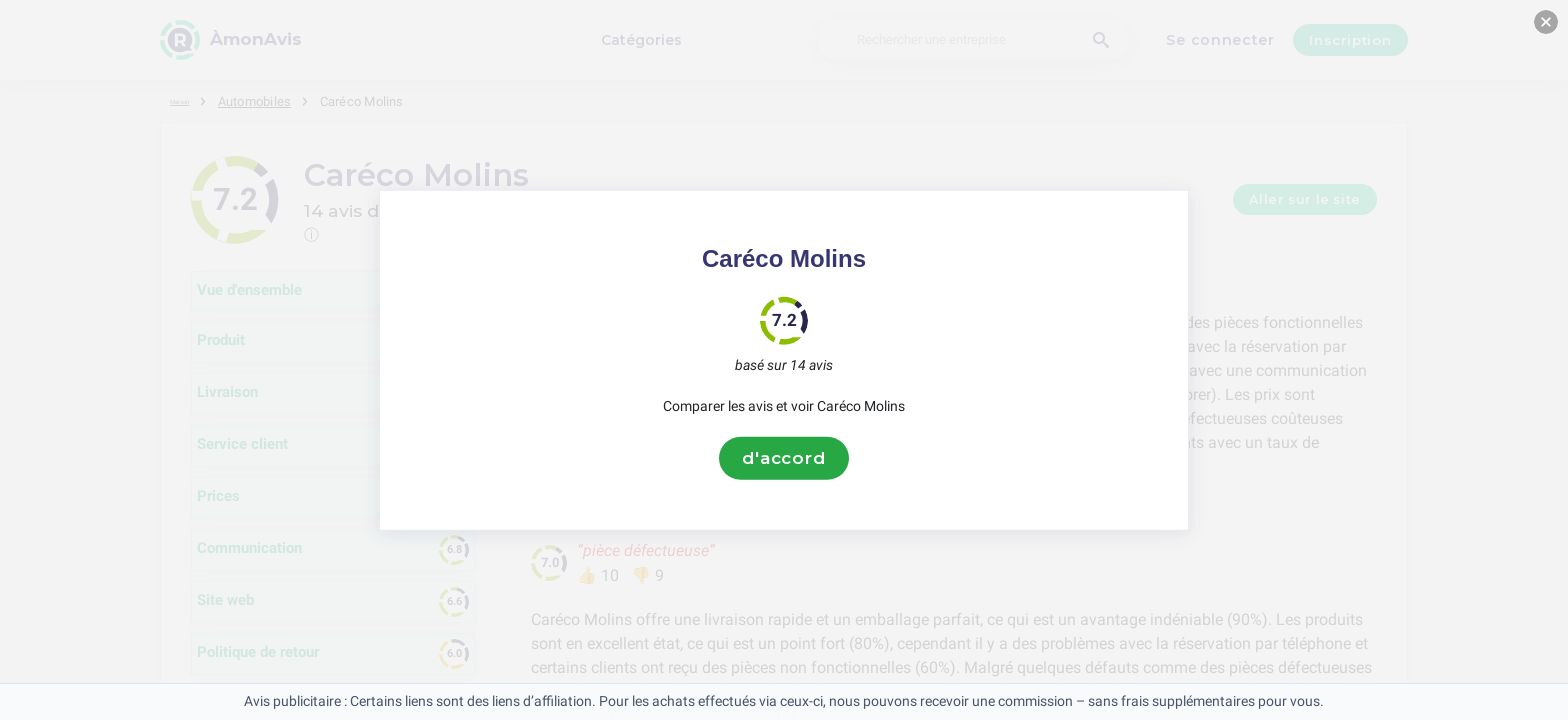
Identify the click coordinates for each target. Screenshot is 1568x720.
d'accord (784, 458)
